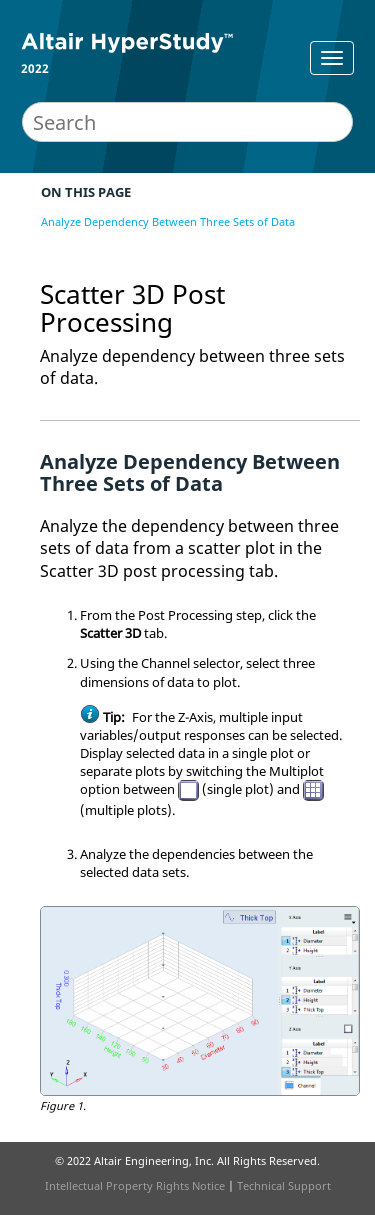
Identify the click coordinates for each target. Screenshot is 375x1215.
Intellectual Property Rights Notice (135, 1185)
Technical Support (284, 1185)
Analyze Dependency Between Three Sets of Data (168, 221)
